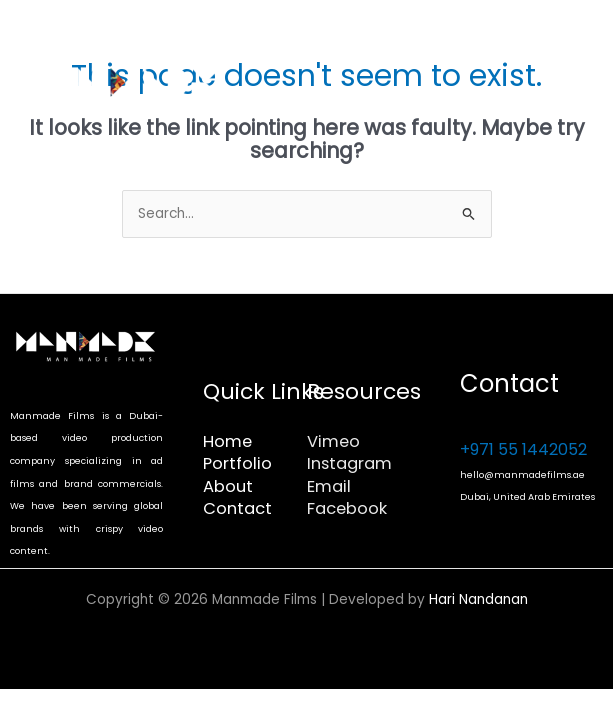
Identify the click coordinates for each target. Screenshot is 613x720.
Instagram (349, 463)
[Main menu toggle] (573, 90)
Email (329, 486)
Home (227, 441)
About (228, 486)
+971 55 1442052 (523, 449)
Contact (237, 508)
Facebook (347, 508)
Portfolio (237, 463)
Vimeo (333, 441)
